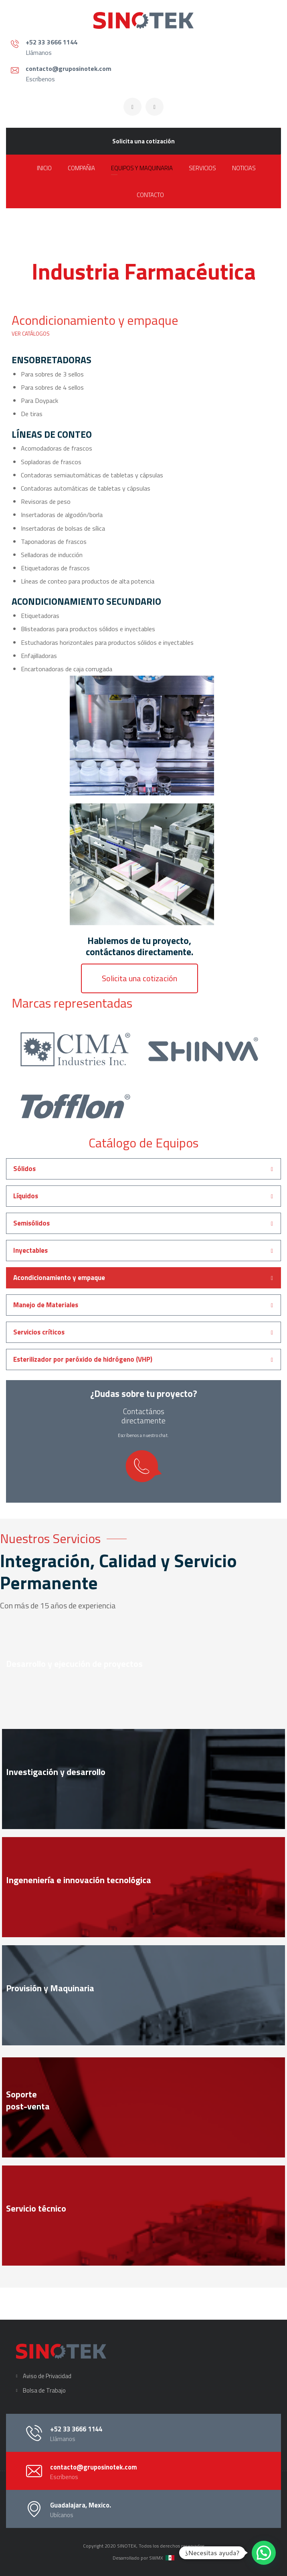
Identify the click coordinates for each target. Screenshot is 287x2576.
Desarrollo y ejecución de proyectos (74, 1663)
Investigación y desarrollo (55, 1772)
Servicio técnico (36, 2208)
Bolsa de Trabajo (44, 2390)
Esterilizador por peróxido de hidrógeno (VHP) (82, 1359)
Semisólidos (31, 1223)
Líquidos (25, 1196)
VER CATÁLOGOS (31, 334)
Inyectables (30, 1250)
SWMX (156, 2558)
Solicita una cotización (143, 141)
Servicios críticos (39, 1332)
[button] (139, 978)
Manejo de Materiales (45, 1305)
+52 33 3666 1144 (51, 42)
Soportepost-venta (28, 2100)
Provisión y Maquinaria (50, 1988)
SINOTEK (126, 2546)
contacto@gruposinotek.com (68, 68)
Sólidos (24, 1168)
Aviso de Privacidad (47, 2376)
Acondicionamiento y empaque (59, 1277)
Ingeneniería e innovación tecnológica (78, 1880)
